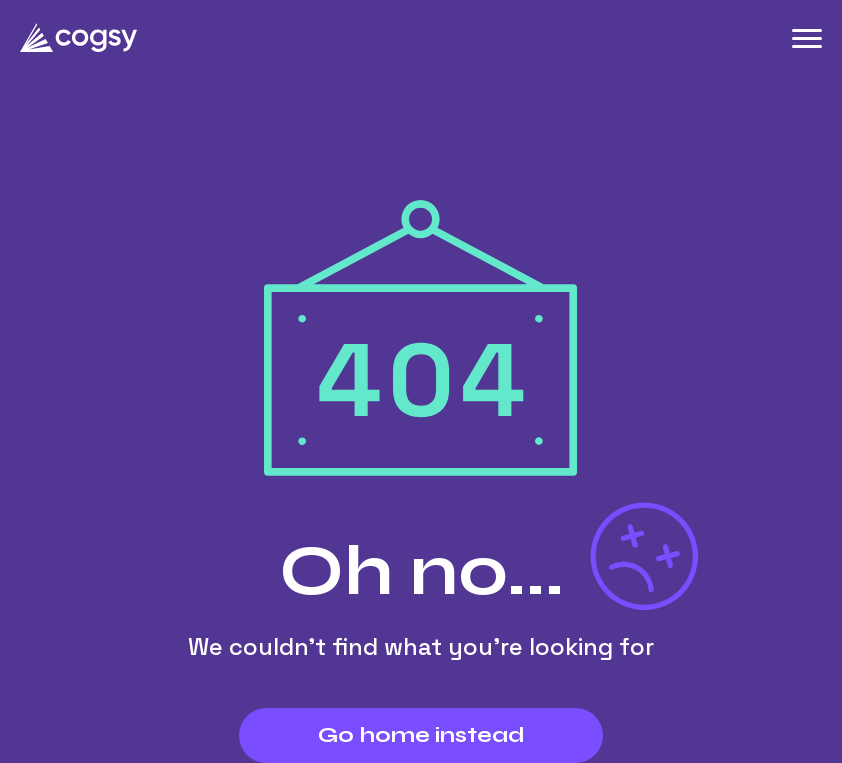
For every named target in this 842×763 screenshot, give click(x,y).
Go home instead (421, 735)
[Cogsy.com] (79, 37)
